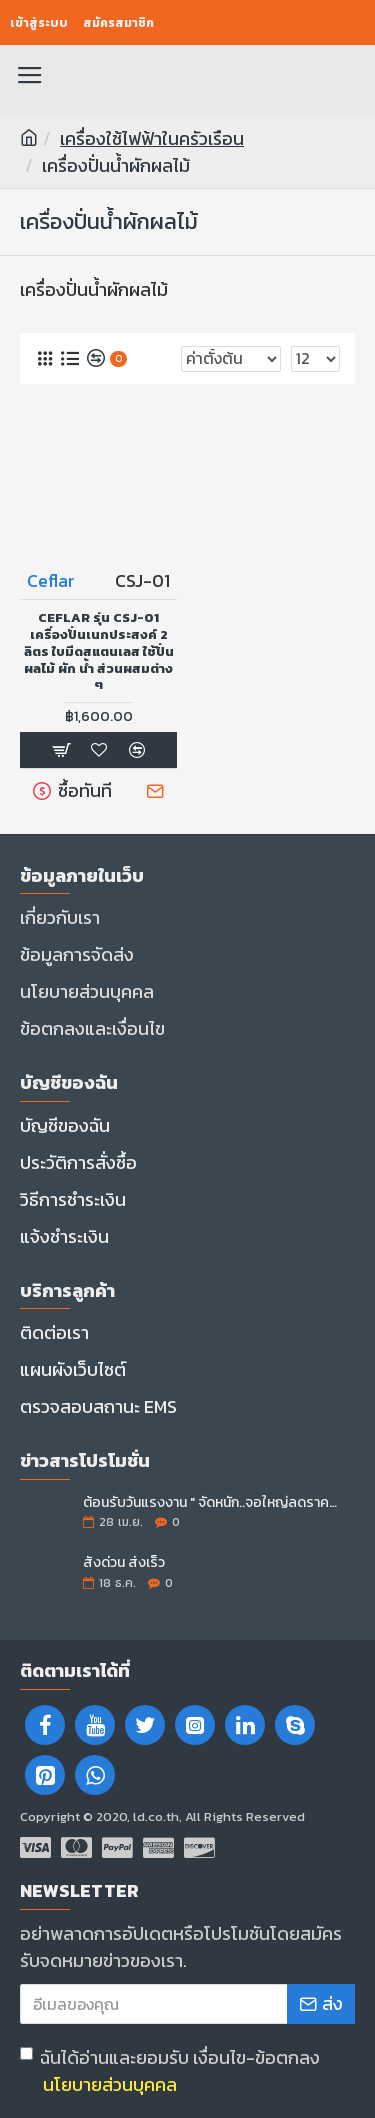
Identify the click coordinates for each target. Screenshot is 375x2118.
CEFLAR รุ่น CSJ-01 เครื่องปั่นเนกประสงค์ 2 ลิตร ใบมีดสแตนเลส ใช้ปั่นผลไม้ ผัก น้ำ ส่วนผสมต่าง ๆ (99, 652)
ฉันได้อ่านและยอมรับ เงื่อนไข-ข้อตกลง (170, 2071)
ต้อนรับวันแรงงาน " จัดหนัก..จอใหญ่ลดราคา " (212, 1502)
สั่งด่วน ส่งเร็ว (124, 1562)
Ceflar (51, 580)
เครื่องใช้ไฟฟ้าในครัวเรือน (152, 138)
